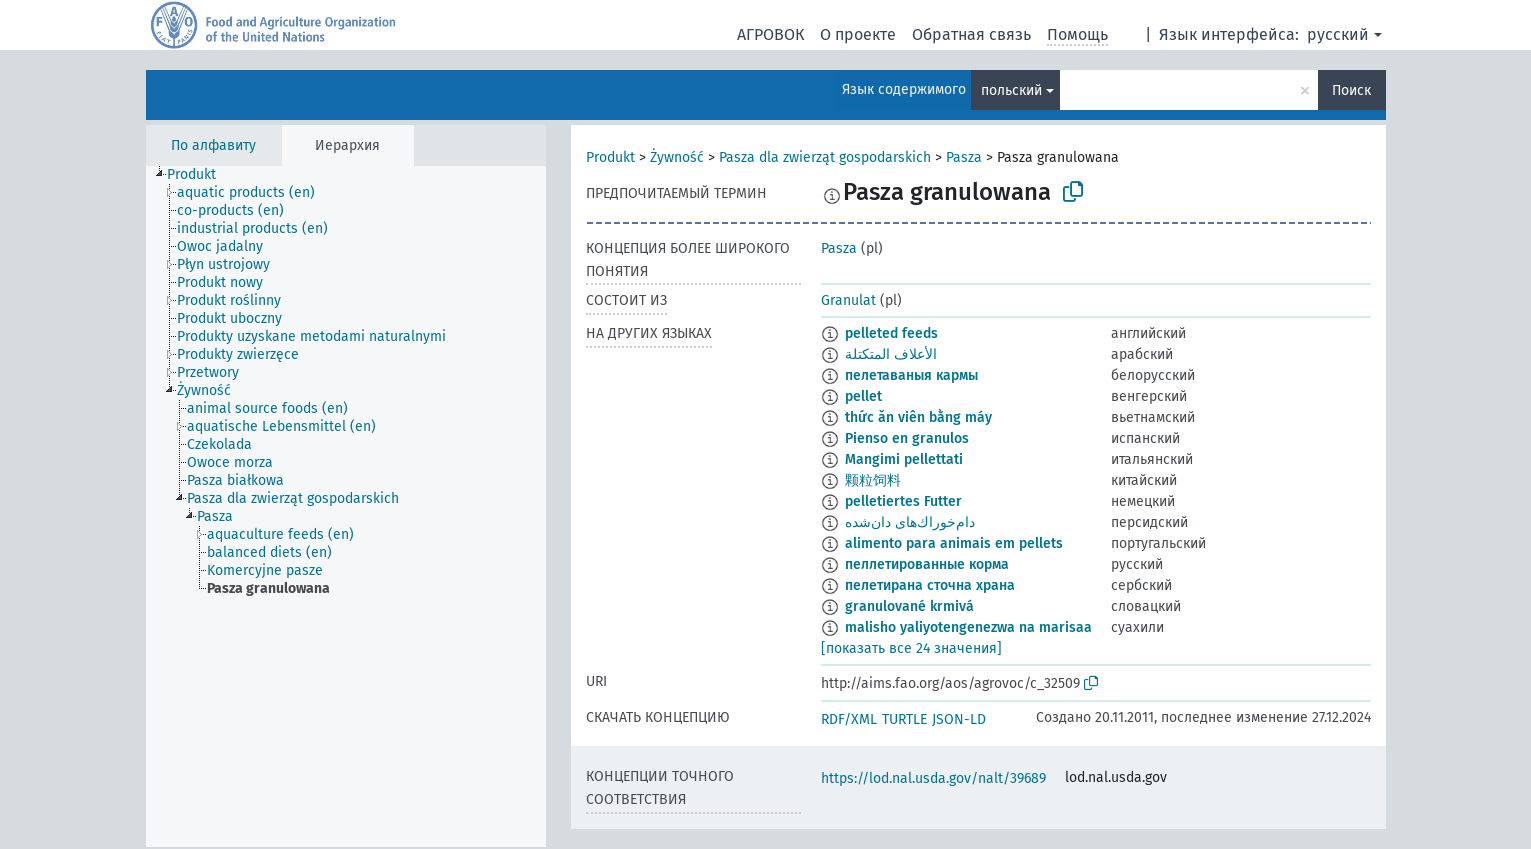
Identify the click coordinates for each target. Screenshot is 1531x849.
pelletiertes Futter (903, 501)
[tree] (346, 506)
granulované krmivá (909, 606)
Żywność (677, 157)
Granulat (848, 300)
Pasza (964, 157)
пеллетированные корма (927, 564)
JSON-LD (959, 719)
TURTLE (904, 719)
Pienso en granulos (907, 438)
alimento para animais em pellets (954, 543)
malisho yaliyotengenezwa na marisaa (968, 627)
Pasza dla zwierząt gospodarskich (825, 157)
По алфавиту (213, 145)
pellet (863, 396)
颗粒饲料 (873, 480)
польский (1011, 90)
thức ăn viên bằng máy (918, 417)
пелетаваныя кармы (911, 375)
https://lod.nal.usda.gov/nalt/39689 (933, 778)
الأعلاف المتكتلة (891, 354)
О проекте (858, 34)
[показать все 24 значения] (911, 648)
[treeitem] (200, 175)
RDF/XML (849, 719)
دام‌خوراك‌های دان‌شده (910, 522)
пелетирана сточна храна (930, 585)
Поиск (1351, 90)
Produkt (610, 157)
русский (1338, 34)
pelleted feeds (891, 333)
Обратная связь (971, 34)
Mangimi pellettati (904, 459)
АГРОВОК (770, 34)
